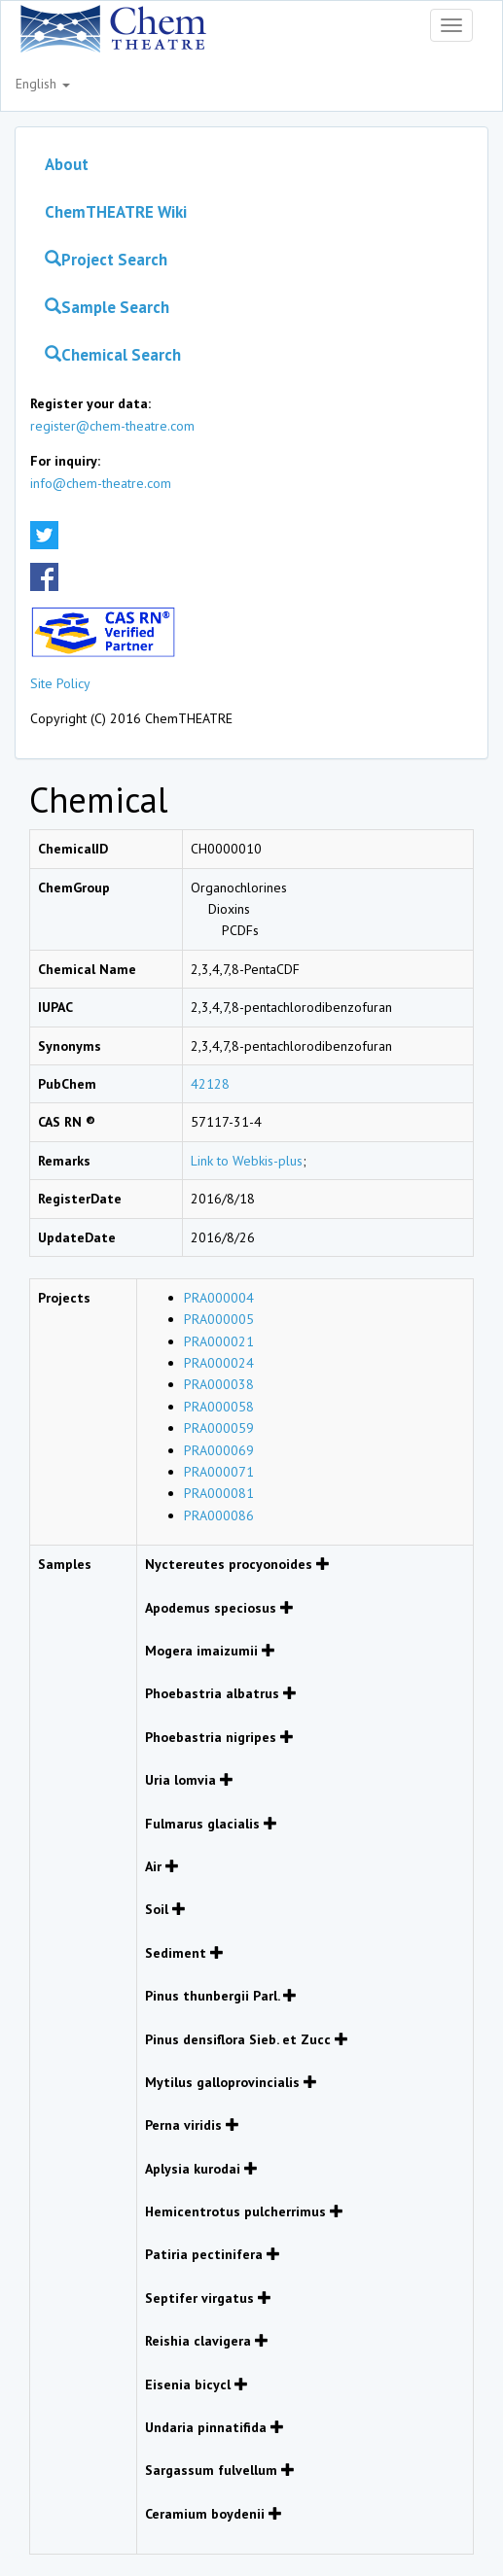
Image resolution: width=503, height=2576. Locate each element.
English (43, 83)
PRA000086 (219, 1515)
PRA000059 (219, 1428)
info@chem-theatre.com (100, 483)
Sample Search (107, 307)
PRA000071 (219, 1471)
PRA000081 (219, 1493)
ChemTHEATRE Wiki (116, 212)
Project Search (106, 259)
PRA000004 (219, 1297)
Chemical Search (113, 355)
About (67, 164)
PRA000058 (219, 1406)
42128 (210, 1084)
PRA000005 (219, 1319)
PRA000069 (219, 1450)
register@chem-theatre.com (112, 426)
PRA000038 (219, 1384)
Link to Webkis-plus (247, 1160)
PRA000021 (219, 1341)
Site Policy (60, 683)
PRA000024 (219, 1363)
